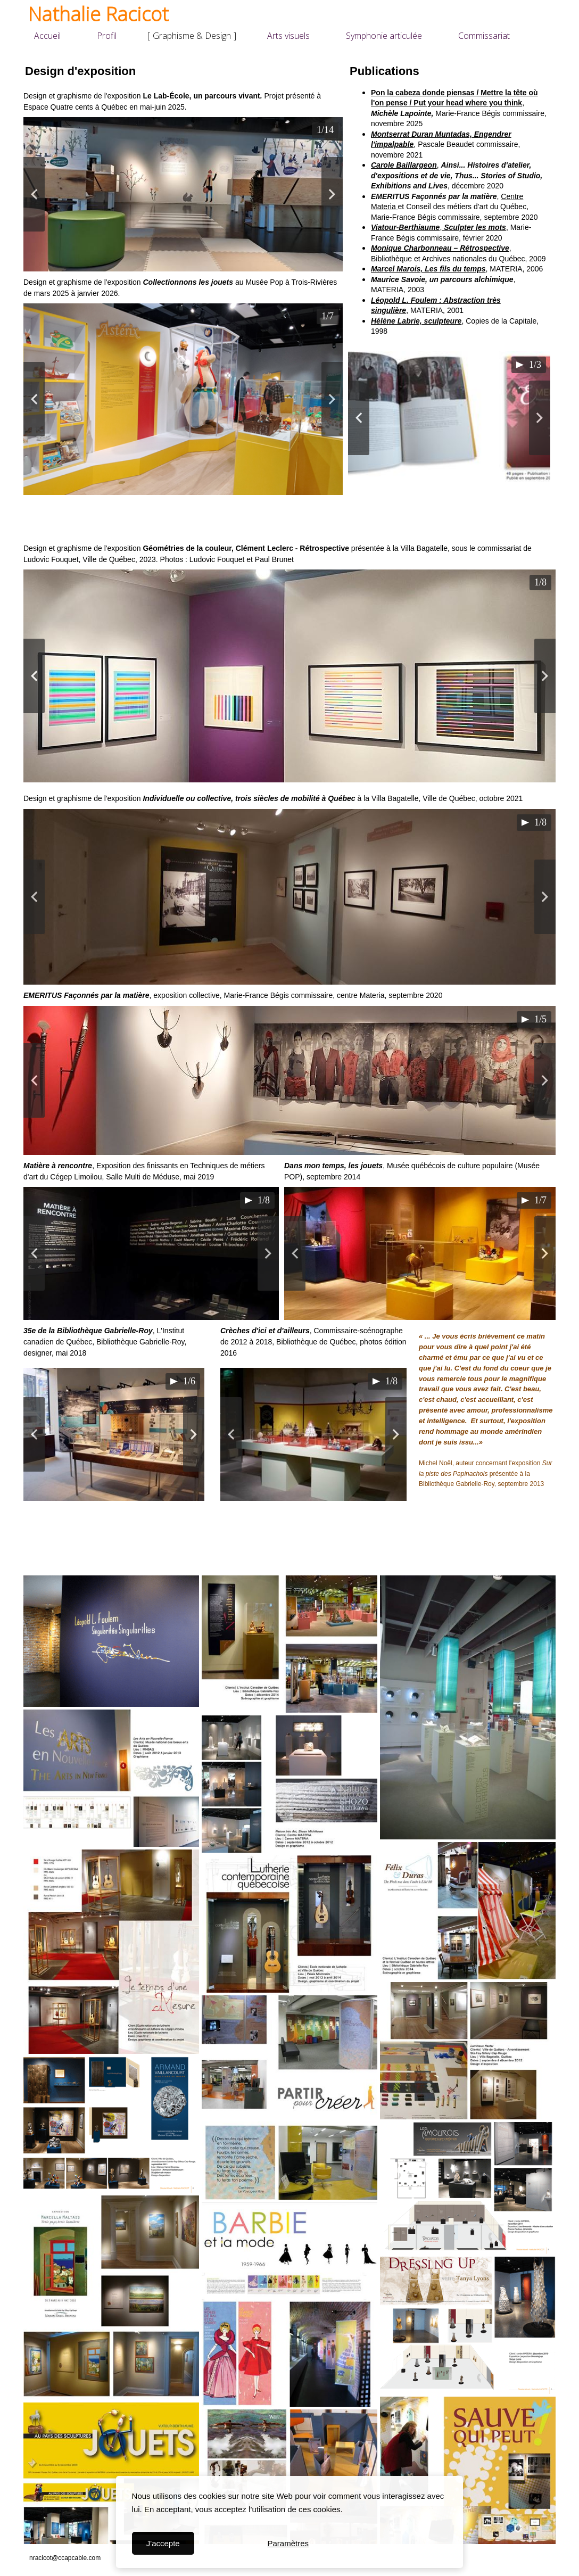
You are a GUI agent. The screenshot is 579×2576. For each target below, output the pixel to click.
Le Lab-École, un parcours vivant (201, 96)
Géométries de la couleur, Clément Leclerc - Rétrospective (246, 548)
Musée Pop (264, 282)
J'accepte (163, 2543)
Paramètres (288, 2543)
